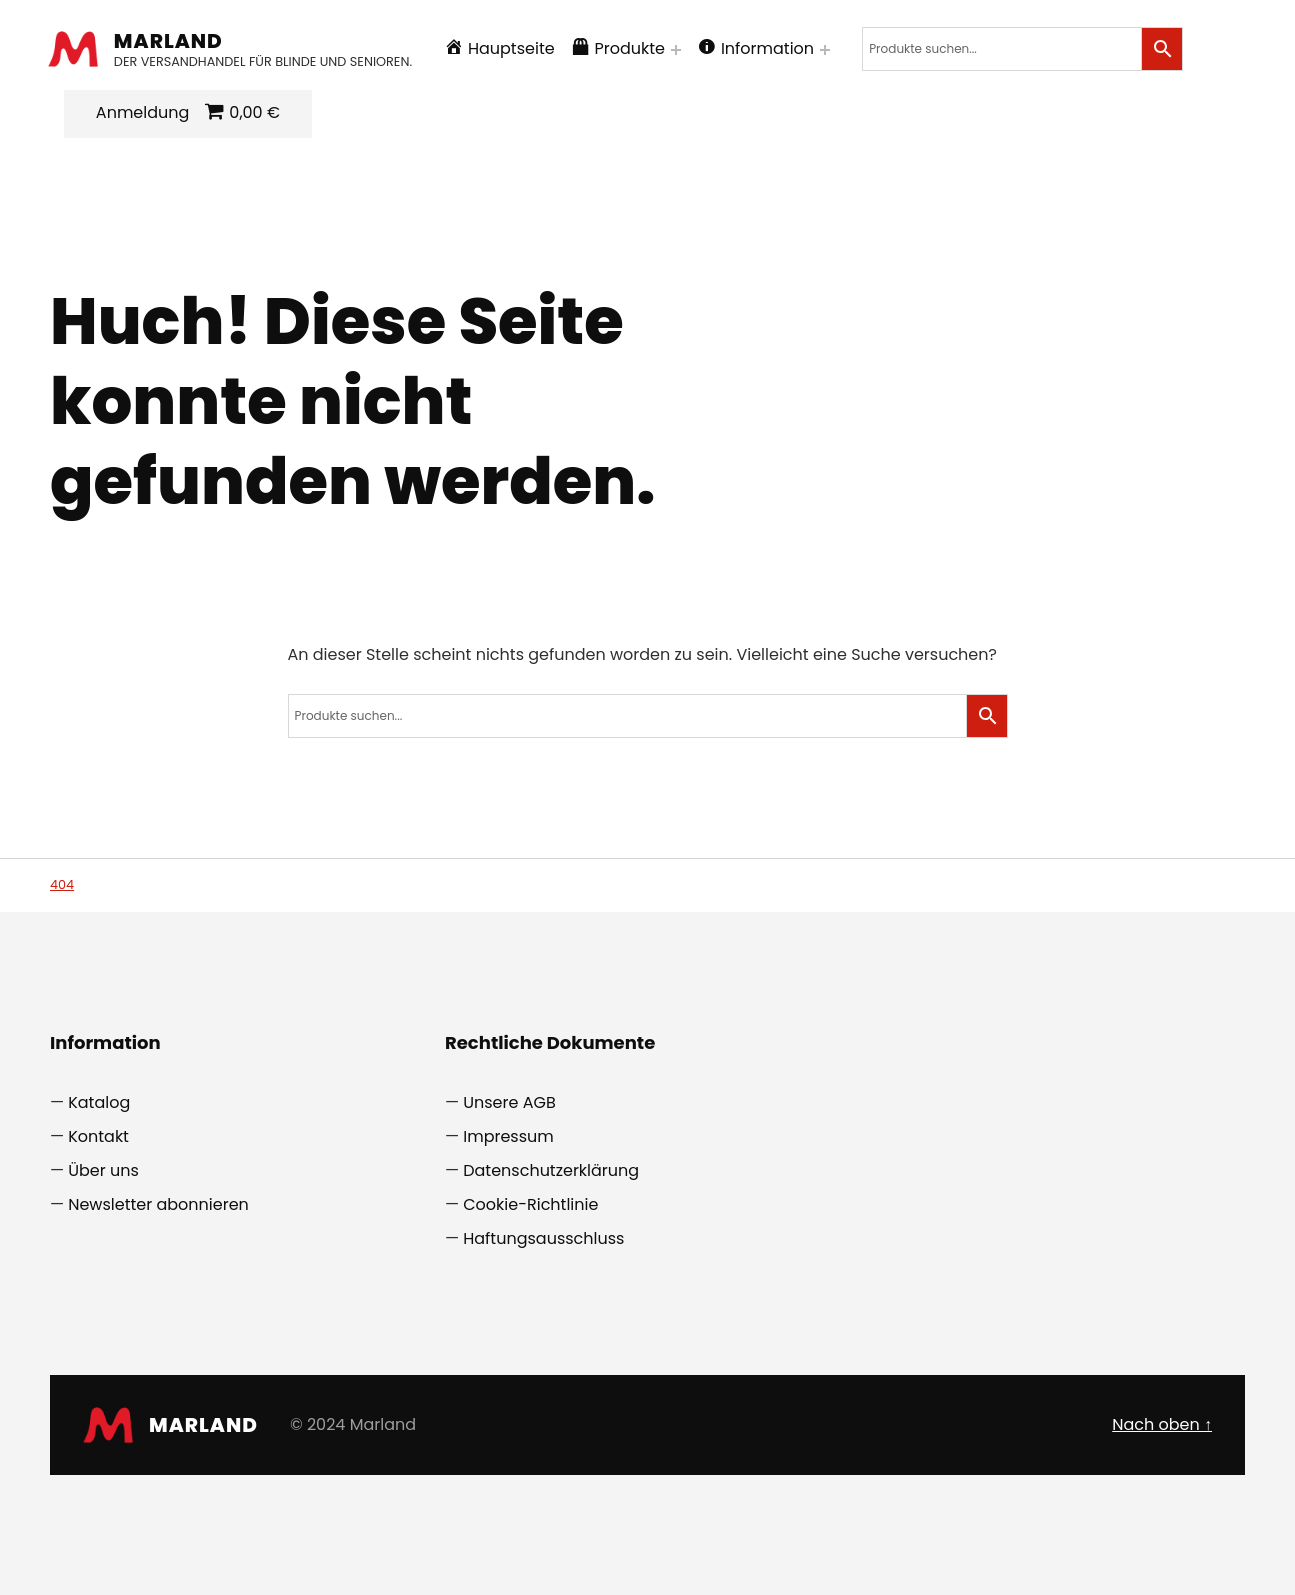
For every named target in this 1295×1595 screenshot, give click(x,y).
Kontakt (98, 1136)
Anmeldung (144, 112)
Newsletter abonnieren (158, 1204)
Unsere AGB (509, 1102)
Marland (170, 41)
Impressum (508, 1136)
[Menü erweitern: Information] (827, 50)
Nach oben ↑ (1162, 1424)
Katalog (99, 1102)
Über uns (103, 1170)
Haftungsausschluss (543, 1238)
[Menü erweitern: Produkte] (678, 50)
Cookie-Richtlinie (530, 1204)
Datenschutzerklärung (551, 1170)
